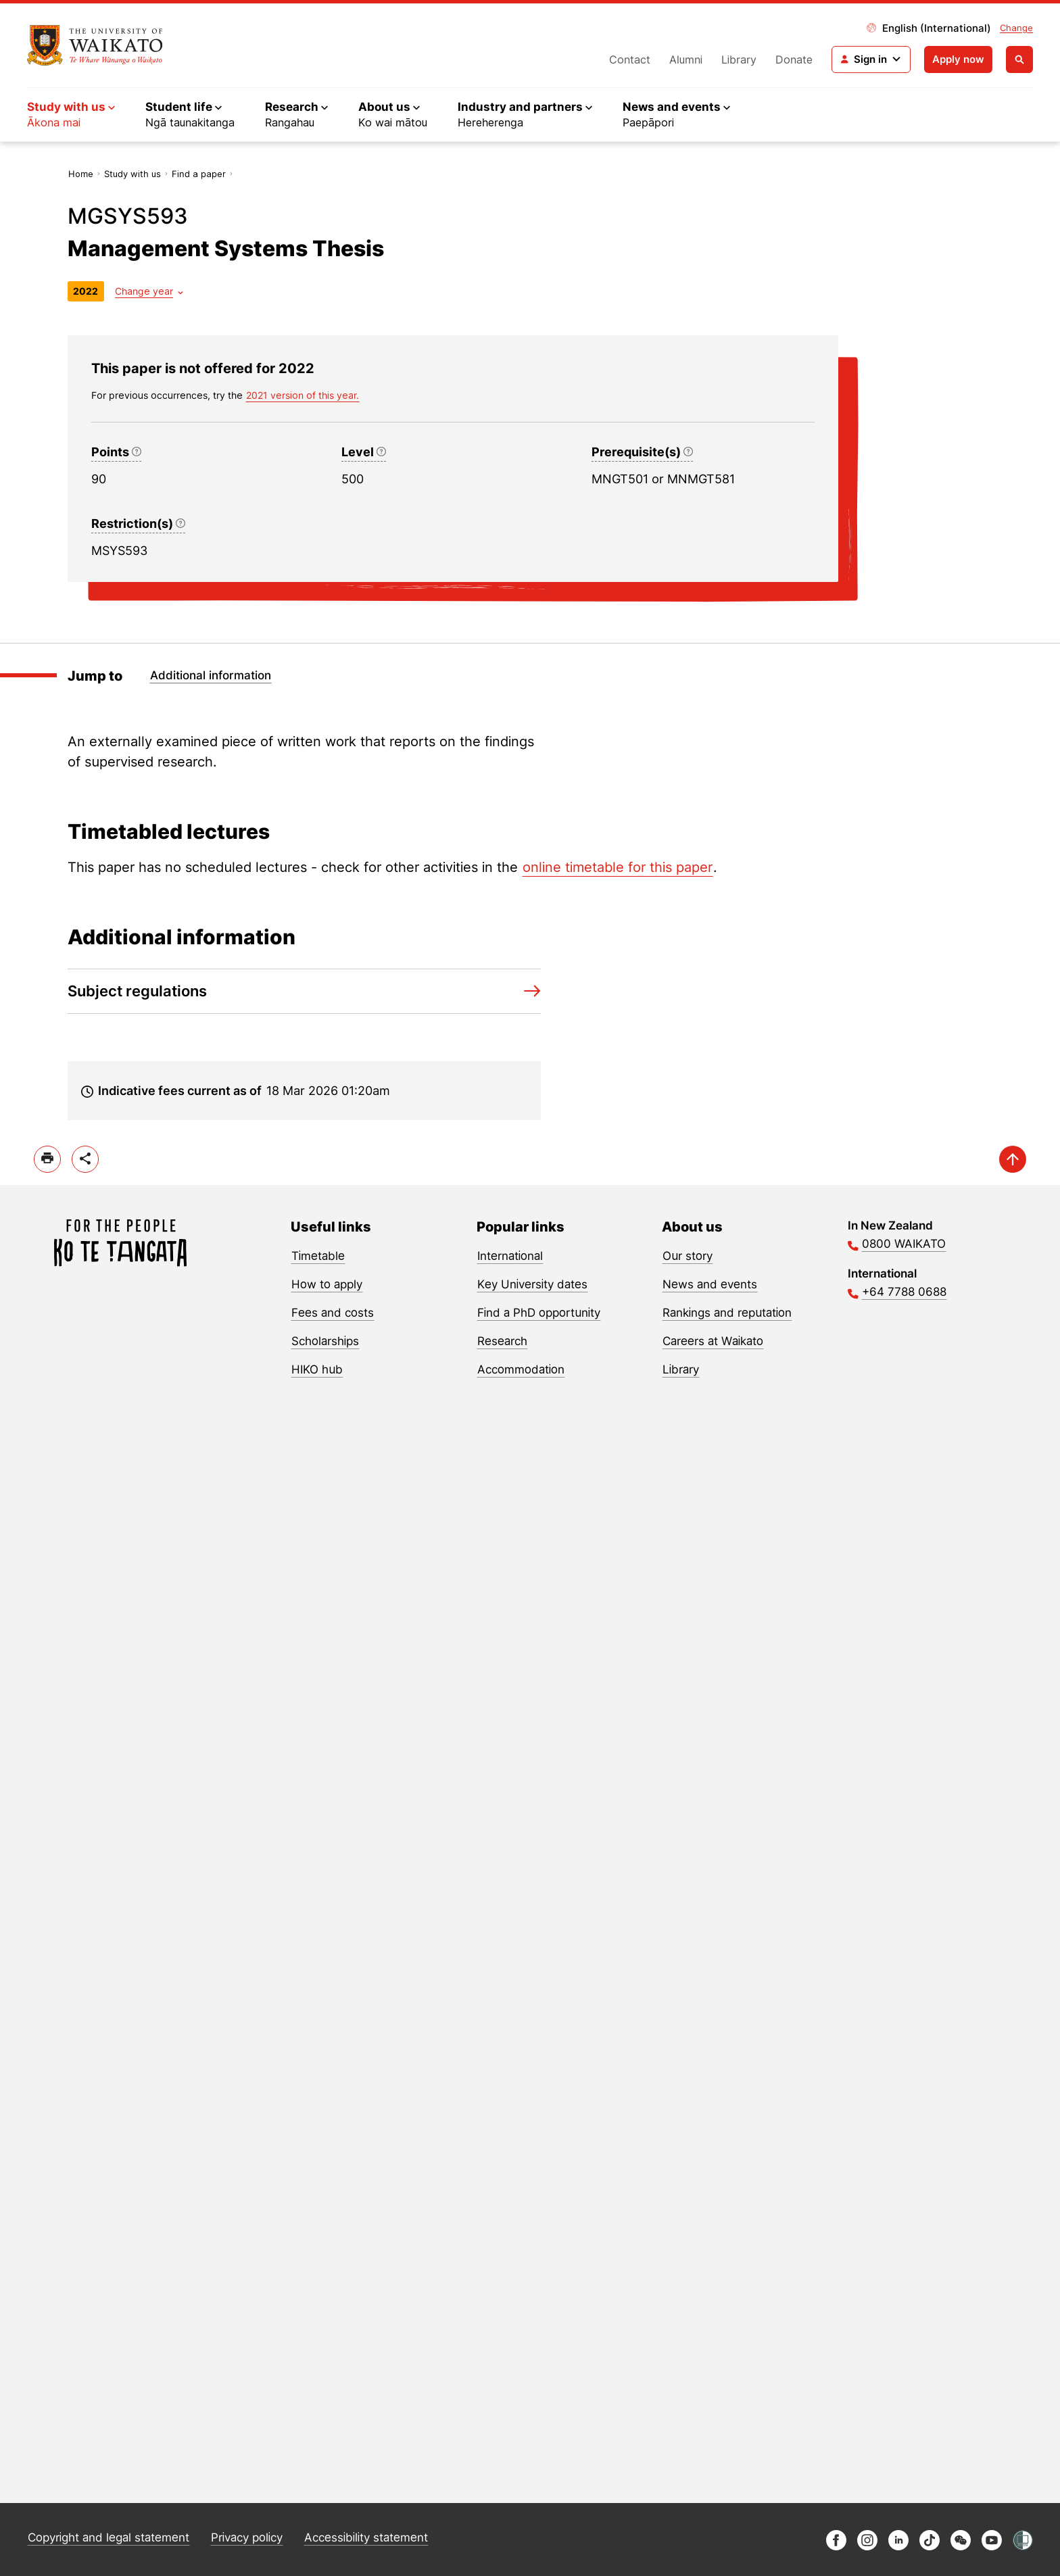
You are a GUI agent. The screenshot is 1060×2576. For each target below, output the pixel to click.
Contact (629, 59)
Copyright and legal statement (108, 2537)
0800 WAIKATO (904, 1243)
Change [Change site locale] (1016, 27)
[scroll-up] (1012, 1159)
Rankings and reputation (727, 1312)
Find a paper (199, 173)
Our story (687, 1256)
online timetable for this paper (618, 867)
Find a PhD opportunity (538, 1312)
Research (502, 1341)
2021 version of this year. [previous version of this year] (302, 395)
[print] (47, 1159)
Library (738, 59)
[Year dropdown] (149, 291)
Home (80, 173)
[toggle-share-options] (85, 1159)
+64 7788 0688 (904, 1291)
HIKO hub (317, 1369)
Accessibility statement (366, 2537)
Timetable (318, 1256)
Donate (794, 59)
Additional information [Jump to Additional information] (210, 675)
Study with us (132, 173)
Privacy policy (247, 2537)
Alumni (685, 59)
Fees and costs (332, 1312)
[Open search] (1019, 59)
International (510, 1256)
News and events (709, 1284)
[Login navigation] (871, 59)
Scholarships (325, 1341)
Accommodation (520, 1369)
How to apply (326, 1284)
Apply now (958, 59)
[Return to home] (95, 45)
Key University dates (532, 1284)
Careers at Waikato (712, 1341)
